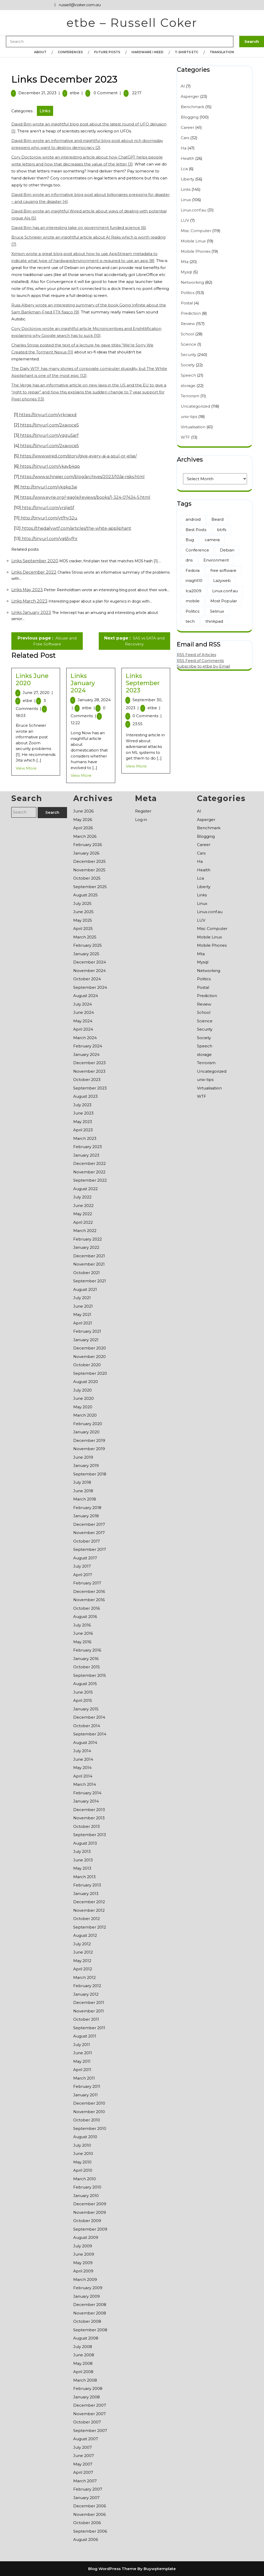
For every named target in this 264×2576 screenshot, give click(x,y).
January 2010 (86, 2195)
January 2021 (85, 1339)
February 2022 (87, 1239)
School (187, 333)
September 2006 (90, 2531)
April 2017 (82, 1574)
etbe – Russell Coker (132, 22)
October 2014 (86, 1725)
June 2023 (83, 1113)
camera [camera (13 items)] (212, 539)
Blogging (190, 117)
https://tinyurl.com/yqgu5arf (49, 435)
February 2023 (87, 1146)
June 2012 (83, 1952)
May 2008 (83, 2363)
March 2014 (84, 1784)
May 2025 (82, 920)
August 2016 (85, 1616)
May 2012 (82, 1960)
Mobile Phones (195, 251)
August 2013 (85, 1843)
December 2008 (89, 2304)
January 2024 (86, 1054)
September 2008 (90, 2329)
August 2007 (85, 2438)
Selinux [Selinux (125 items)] (217, 611)
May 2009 (83, 2262)
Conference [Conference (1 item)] (197, 550)
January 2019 (86, 1465)
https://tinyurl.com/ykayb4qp (49, 466)
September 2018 (89, 1474)
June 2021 (83, 1306)
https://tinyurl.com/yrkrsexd (47, 414)
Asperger (190, 96)
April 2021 (82, 1323)
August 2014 (85, 1742)
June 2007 (83, 2455)
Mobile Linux (193, 241)
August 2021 (85, 1289)
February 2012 (87, 1985)
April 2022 (83, 1222)
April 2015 (82, 1700)
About (40, 52)
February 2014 (87, 1792)
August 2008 (85, 2338)
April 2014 (82, 1776)
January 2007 (86, 2497)
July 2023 (82, 1104)
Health (187, 158)
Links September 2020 (34, 560)
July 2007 (82, 2447)
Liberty (187, 179)
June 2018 (83, 1490)
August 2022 (85, 1188)
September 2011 (89, 2027)
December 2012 (89, 1901)
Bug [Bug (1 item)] (190, 539)
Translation (222, 52)
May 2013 (82, 1868)
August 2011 (84, 2036)
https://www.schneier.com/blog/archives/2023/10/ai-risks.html (82, 476)
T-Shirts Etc (186, 52)
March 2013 (84, 1876)
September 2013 (89, 1834)
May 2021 (82, 1314)
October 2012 (86, 1918)
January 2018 (86, 1515)
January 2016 (85, 1658)
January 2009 (86, 2296)
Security (188, 354)
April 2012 (82, 1968)
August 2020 (85, 1381)
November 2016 (89, 1599)
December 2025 (89, 861)
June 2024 (83, 1012)
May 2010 (82, 2162)
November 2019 (89, 1448)
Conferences (70, 52)
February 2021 (87, 1331)
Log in (141, 819)
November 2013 (89, 1817)
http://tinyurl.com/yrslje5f (47, 507)
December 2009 (89, 2203)
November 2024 (89, 970)
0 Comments (147, 715)
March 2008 (85, 2380)
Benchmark (192, 106)
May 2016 (82, 1641)
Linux (186, 199)
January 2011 (85, 2094)
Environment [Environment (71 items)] (216, 560)
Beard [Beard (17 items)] (217, 519)
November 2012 (89, 1910)
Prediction (191, 313)
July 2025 (82, 903)
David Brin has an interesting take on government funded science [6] (78, 227)
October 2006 (87, 2522)
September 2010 (89, 2128)
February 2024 (87, 1046)
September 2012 (89, 1927)
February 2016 (87, 1650)
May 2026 (82, 819)
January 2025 (86, 953)
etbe (74, 92)
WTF (185, 437)
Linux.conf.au (193, 210)
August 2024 (85, 995)
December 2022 (89, 1163)
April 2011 (82, 2069)
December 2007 (89, 2405)
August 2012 (85, 1935)
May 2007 (82, 2464)
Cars (185, 137)
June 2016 (83, 1633)
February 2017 (87, 1583)
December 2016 (89, 1591)
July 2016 (82, 1625)
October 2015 (86, 1666)
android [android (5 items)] (193, 519)
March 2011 (84, 2078)
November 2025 (89, 869)
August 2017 (85, 1557)
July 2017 (82, 1566)
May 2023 (82, 1121)
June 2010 (83, 2153)
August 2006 (85, 2539)
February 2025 (87, 945)
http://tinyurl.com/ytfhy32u (48, 518)
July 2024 (82, 1004)
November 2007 (89, 2413)
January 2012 (85, 1994)
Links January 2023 (31, 612)
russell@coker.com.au (77, 4)
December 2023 (89, 1062)
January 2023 (86, 1155)
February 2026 (87, 844)
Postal (187, 303)
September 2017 (89, 1549)
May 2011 (81, 2061)
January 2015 (85, 1708)
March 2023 (84, 1138)
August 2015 (85, 1683)
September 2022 (90, 1180)
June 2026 (83, 811)
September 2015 (89, 1675)
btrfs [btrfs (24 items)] (221, 529)
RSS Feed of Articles (196, 654)
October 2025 (87, 878)
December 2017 (89, 1524)
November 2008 (89, 2313)
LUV (185, 220)
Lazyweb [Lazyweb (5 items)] (222, 580)
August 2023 (85, 1096)
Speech (188, 375)
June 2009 (83, 2254)
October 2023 (87, 1079)
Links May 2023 (27, 589)
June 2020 (83, 1398)
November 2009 (89, 2212)
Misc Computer (196, 230)
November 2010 (89, 2111)
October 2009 (87, 2220)
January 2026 (86, 853)
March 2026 (84, 836)
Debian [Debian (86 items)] (227, 550)
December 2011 (88, 2002)
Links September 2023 (143, 683)
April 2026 (83, 827)
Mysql (186, 272)
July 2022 (82, 1197)
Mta (184, 261)
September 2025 (90, 886)
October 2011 (86, 2019)
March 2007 (85, 2480)
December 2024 (89, 962)
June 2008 (83, 2354)
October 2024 (87, 978)
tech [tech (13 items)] (190, 621)
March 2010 (84, 2178)
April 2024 (83, 1029)
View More (26, 768)
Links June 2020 (32, 679)
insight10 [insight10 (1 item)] (194, 580)
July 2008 (82, 2346)
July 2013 (82, 1851)
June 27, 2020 (38, 692)
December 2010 (89, 2103)
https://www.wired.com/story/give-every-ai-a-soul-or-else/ (78, 456)
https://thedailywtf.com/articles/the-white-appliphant (76, 528)
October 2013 (86, 1826)
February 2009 (87, 2287)
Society (188, 364)
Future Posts (107, 52)
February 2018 (87, 1507)
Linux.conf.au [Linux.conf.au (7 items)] (225, 590)
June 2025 (83, 911)
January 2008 (86, 2397)
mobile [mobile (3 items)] (193, 600)
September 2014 (89, 1734)
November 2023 (89, 1071)
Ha (183, 148)
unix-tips (189, 416)
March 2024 (85, 1037)
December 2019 (89, 1440)
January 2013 (85, 1893)
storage (188, 385)
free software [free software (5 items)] (223, 570)
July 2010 (82, 2145)
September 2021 (89, 1280)
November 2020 (89, 1356)
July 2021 (82, 1297)
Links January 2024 (83, 683)
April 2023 (83, 1129)
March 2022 (84, 1230)
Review (188, 323)
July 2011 (81, 2044)
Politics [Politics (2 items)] (192, 611)
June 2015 (83, 1692)
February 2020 (87, 1423)
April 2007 (83, 2472)
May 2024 (82, 1020)
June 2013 (83, 1860)
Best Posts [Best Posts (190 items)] (196, 529)
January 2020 (86, 1431)
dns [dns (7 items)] (189, 560)
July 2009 (82, 2245)
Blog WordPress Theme (112, 2568)
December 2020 (89, 1348)
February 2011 (86, 2086)
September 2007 (90, 2430)
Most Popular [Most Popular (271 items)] (223, 600)
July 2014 (82, 1750)
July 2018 (82, 1482)
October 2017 (86, 1541)
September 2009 (90, 2229)
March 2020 (85, 1415)
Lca (184, 168)
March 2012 (84, 1977)
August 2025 (85, 894)
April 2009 (83, 2271)
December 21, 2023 (37, 92)
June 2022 (83, 1205)
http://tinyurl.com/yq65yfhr (49, 538)
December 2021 (89, 1255)
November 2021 (89, 1264)
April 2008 (83, 2371)
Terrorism (190, 395)
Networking (192, 282)
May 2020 (82, 1406)
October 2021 (86, 1272)
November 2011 (88, 2011)
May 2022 (82, 1213)
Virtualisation (193, 426)
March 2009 (85, 2279)
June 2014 (83, 1759)
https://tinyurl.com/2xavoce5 (49, 425)
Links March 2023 (29, 601)
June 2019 (83, 1457)
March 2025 (84, 937)
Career (187, 127)
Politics (187, 292)
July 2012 (82, 1943)
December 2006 (89, 2505)
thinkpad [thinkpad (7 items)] (214, 621)
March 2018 (84, 1499)
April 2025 (83, 928)
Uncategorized (195, 406)
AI (183, 86)
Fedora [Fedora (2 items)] (193, 570)
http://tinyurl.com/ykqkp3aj (48, 487)
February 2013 (87, 1885)
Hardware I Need (147, 52)
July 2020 (82, 1390)
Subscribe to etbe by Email (203, 666)
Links (45, 110)
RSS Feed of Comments (200, 660)
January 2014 (86, 1801)
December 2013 (89, 1809)
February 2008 (87, 2388)
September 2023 (90, 1088)
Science (188, 344)
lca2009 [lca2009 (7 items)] (193, 590)
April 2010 (82, 2170)
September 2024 (90, 987)
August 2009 (85, 2237)
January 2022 (86, 1247)
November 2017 (89, 1532)
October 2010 (86, 2119)
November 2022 (89, 1172)
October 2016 (86, 1608)
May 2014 (82, 1767)
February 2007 (87, 2489)
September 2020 (90, 1373)
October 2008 (87, 2321)
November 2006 (89, 2514)
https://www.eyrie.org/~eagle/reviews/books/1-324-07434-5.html (84, 497)
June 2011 (82, 2052)
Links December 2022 (33, 572)
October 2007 (87, 2422)
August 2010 (85, 2136)
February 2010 (87, 2187)
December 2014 (89, 1717)
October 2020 (87, 1364)
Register (143, 811)
